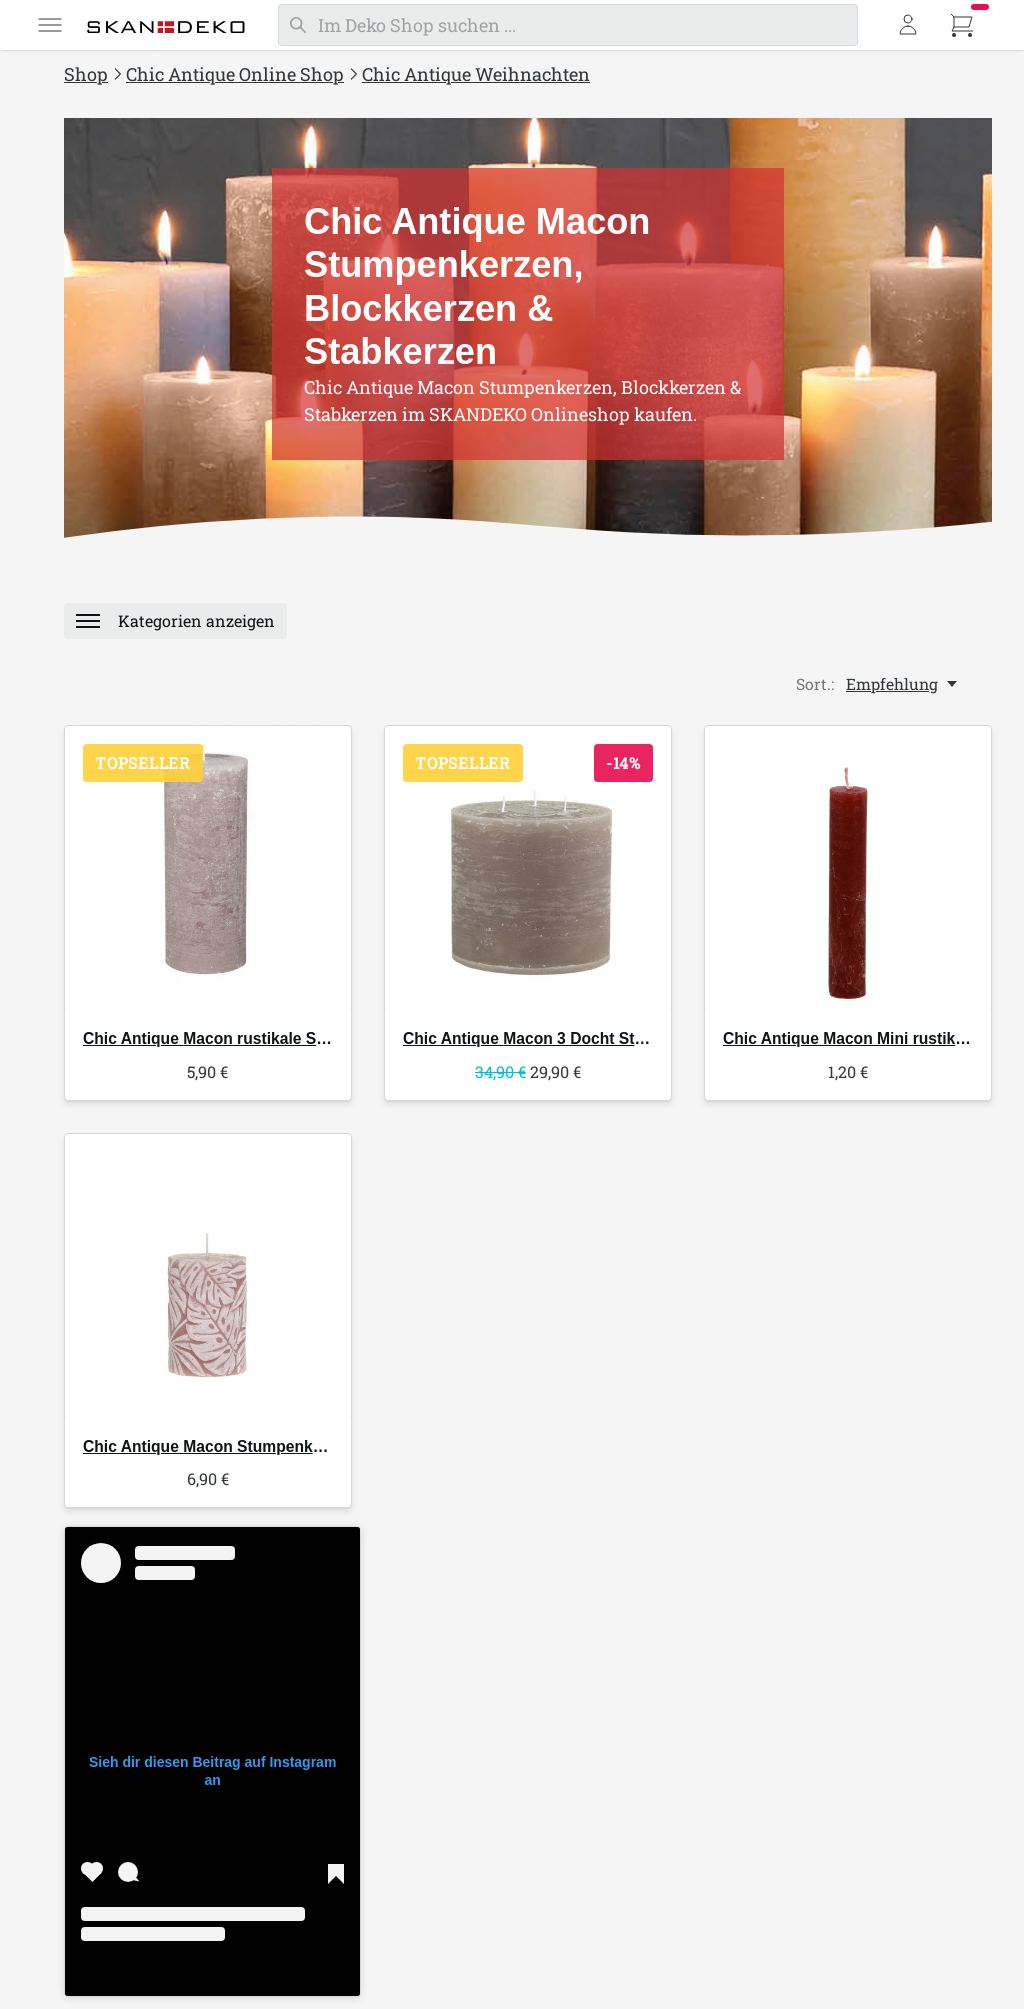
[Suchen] (568, 25)
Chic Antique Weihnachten (476, 74)
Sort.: (815, 690)
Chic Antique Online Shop (235, 74)
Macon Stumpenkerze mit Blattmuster (273, 1455)
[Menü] (50, 25)
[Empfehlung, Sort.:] (903, 690)
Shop (86, 74)
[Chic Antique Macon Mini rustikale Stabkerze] (848, 875)
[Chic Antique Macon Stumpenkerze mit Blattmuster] (208, 1286)
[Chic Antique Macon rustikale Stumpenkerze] (208, 875)
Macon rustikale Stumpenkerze (248, 1044)
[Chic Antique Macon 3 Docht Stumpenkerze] (528, 875)
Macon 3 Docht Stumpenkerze (564, 1044)
